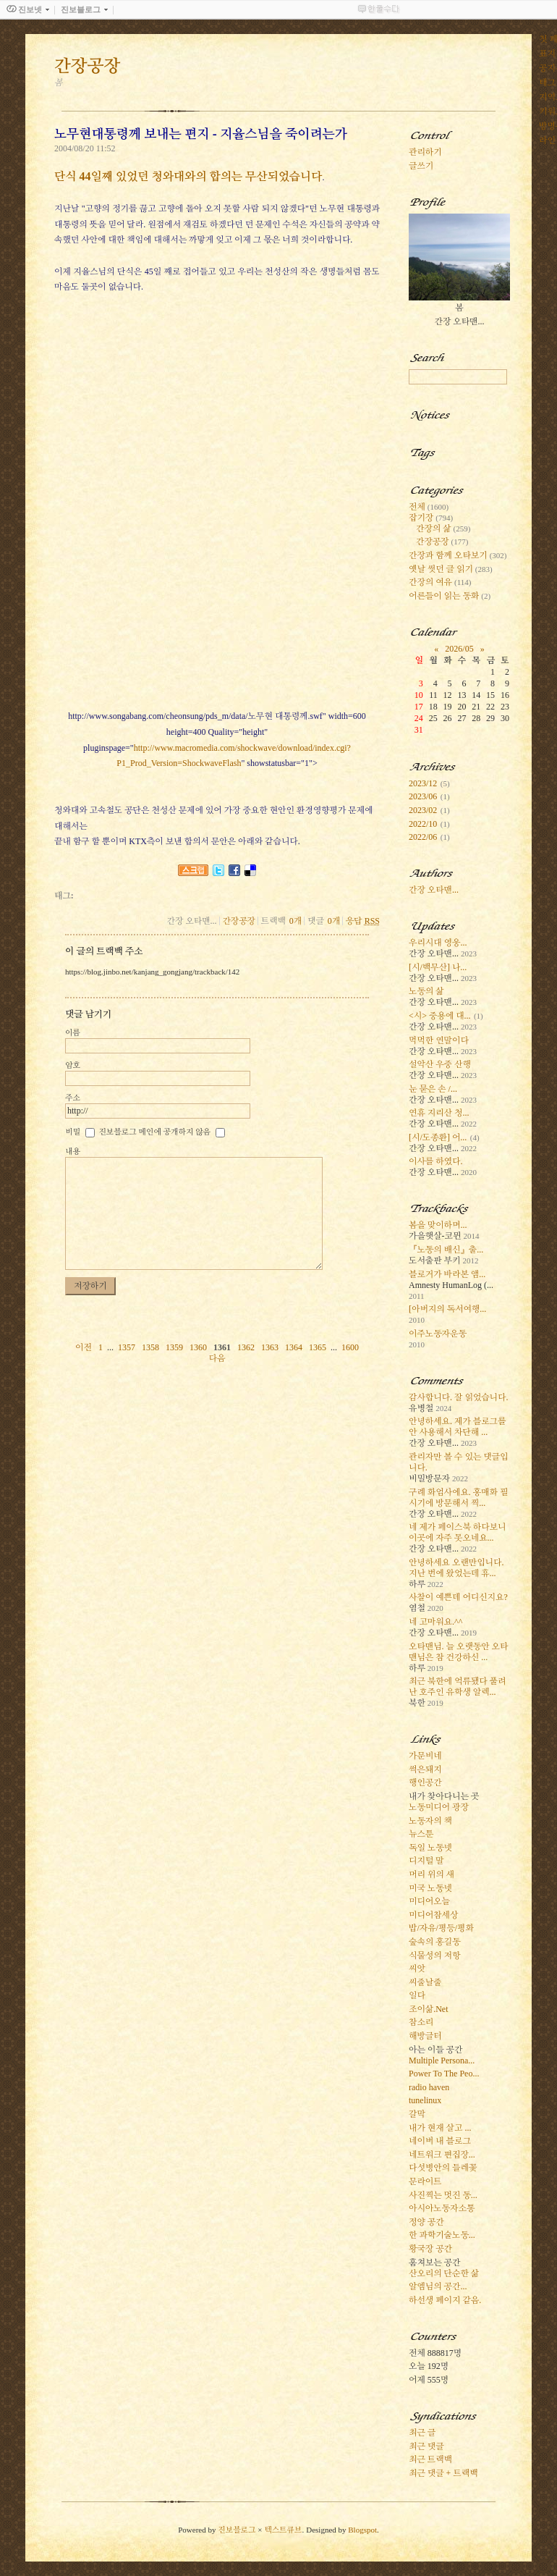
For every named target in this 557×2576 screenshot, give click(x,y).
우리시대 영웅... (438, 943)
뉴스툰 (421, 1834)
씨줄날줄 (425, 1982)
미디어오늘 (429, 1901)
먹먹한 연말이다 (439, 1040)
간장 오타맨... (434, 890)
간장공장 (238, 921)
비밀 (72, 1132)
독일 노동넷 (430, 1848)
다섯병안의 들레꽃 (443, 2168)
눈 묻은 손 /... (433, 1089)
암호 (72, 1065)
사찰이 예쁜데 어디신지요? (458, 1597)
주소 (72, 1097)
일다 (417, 1995)
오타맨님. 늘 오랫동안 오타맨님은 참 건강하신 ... (458, 1651)
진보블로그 (236, 2529)
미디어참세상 (433, 1915)
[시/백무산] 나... (438, 967)
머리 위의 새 (431, 1874)
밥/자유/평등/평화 (441, 1928)
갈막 (417, 2114)
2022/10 (423, 824)
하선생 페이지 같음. (445, 2300)
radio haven (429, 2087)
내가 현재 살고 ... (440, 2128)
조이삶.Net (428, 2009)
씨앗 (417, 1968)
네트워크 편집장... (442, 2155)
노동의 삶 (426, 991)
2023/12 (423, 783)
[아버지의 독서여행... (447, 1309)
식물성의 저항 (434, 1955)
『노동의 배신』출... (446, 1250)
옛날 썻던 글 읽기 (451, 569)
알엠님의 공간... (438, 2286)
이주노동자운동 (438, 1334)
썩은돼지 (425, 1769)
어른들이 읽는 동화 (449, 596)
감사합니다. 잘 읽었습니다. (458, 1397)
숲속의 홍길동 (434, 1942)
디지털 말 (426, 1861)
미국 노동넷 (430, 1888)
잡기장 (431, 518)
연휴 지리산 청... (439, 1113)
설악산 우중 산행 (440, 1064)
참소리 (421, 2022)
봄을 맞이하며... (438, 1225)
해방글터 (425, 2036)
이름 (72, 1032)
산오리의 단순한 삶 (444, 2273)
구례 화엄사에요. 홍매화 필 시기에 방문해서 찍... (458, 1497)
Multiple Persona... (442, 2060)
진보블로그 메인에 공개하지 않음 (154, 1132)
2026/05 (459, 649)
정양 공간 (426, 2222)
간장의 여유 (440, 582)
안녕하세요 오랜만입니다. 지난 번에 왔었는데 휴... (456, 1567)
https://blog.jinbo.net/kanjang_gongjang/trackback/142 (152, 971)
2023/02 (423, 810)
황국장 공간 (430, 2249)
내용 (72, 1151)
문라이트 (425, 2181)
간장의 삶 (443, 528)
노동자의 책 (430, 1821)
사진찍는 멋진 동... (443, 2195)
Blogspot (362, 2529)
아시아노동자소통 (442, 2208)
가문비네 (425, 1756)
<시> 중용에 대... (440, 1016)
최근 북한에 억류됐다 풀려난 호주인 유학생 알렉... (457, 1686)
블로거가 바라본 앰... (447, 1274)
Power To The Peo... (444, 2073)
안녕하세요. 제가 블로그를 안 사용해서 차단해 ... (457, 1426)
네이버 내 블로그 (440, 2141)
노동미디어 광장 (439, 1807)
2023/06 (423, 796)
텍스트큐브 (283, 2529)
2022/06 (423, 837)
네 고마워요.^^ (435, 1622)
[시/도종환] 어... (438, 1137)
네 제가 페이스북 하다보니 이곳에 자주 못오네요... (457, 1532)
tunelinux (425, 2100)
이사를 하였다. (435, 1161)
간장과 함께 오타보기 (457, 555)
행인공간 (425, 1782)
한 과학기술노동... (442, 2235)
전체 (428, 507)
